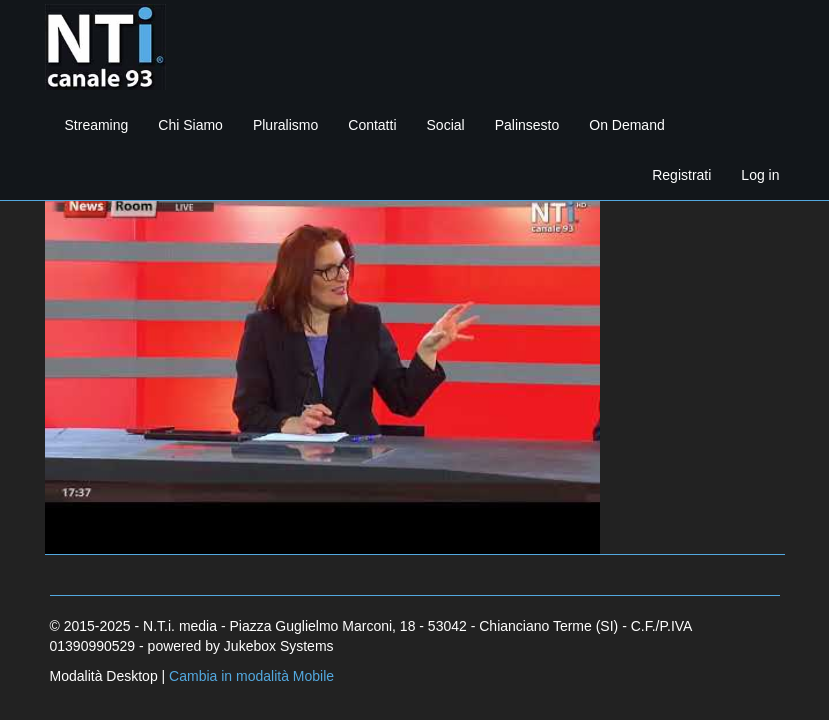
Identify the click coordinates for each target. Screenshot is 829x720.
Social (446, 125)
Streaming (97, 125)
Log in (760, 175)
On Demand (626, 125)
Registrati (681, 175)
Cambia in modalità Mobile (251, 676)
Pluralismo (285, 125)
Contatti (372, 125)
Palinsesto (527, 125)
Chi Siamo (190, 125)
